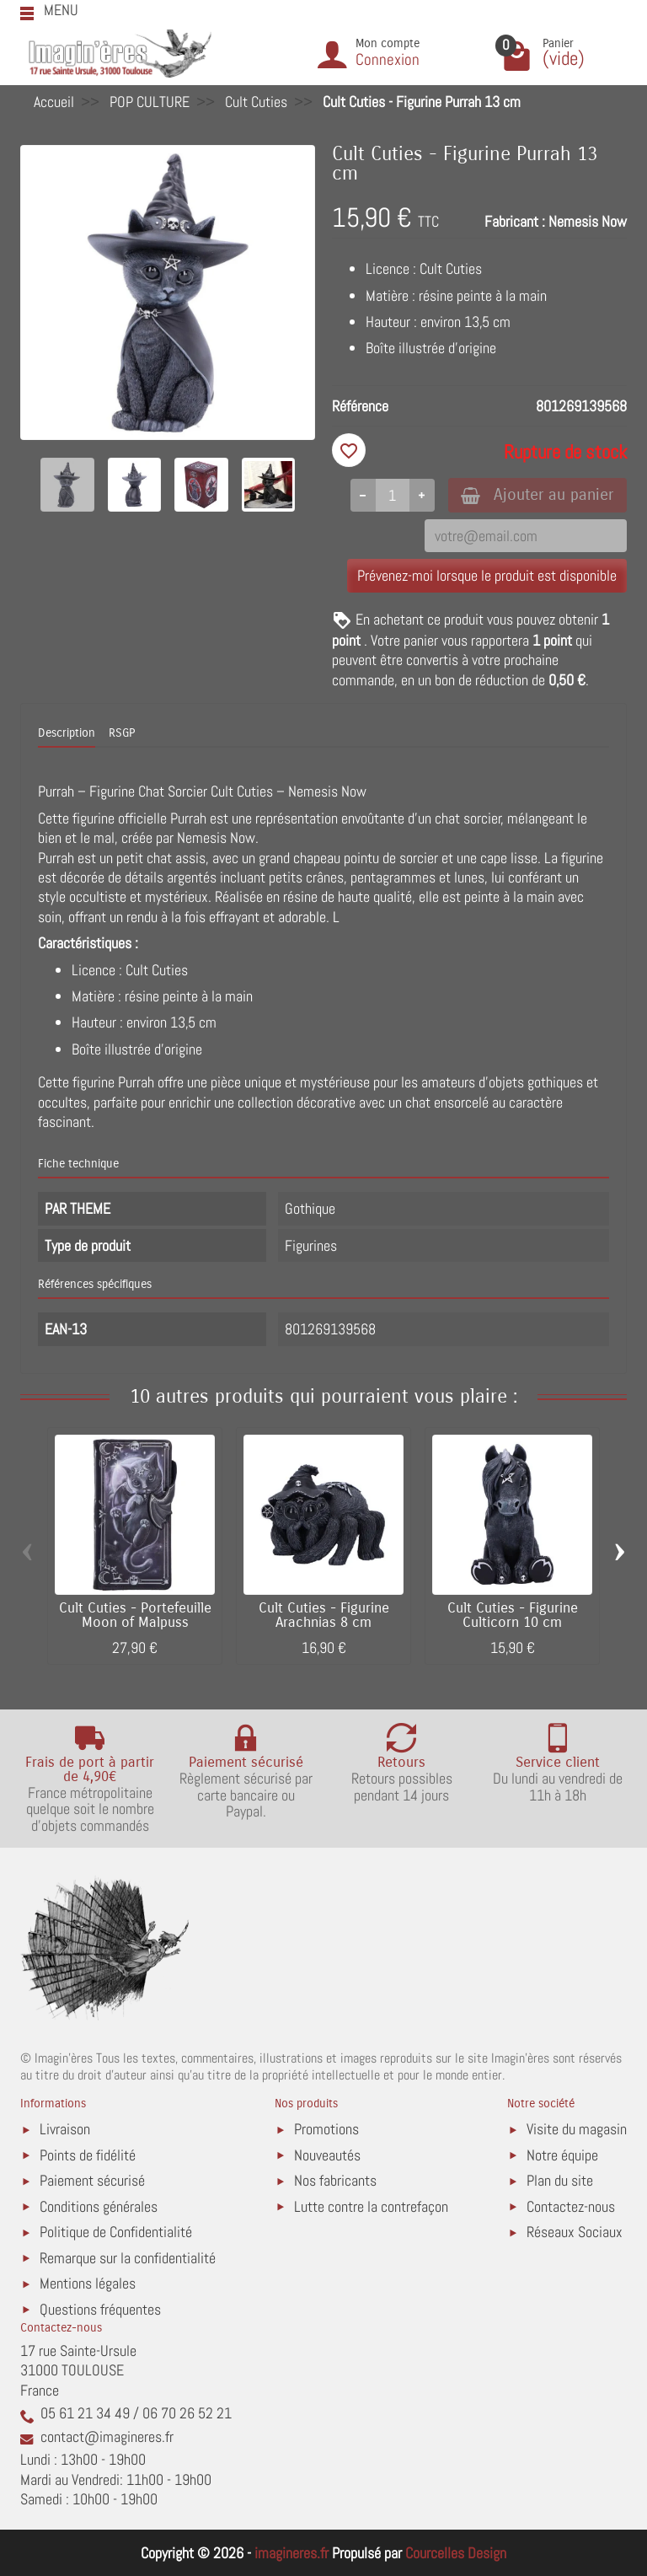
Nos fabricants (335, 2180)
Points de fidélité (88, 2155)
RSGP (122, 734)
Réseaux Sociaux (575, 2231)
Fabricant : (514, 221)
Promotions (326, 2129)
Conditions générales (99, 2206)
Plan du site (560, 2180)
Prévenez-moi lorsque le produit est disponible (487, 576)
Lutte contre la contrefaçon (371, 2206)
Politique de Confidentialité (116, 2231)
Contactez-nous (571, 2206)
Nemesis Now (587, 221)
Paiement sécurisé (92, 2180)
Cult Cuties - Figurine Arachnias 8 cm (324, 1615)
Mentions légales (88, 2283)
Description (66, 734)
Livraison (65, 2129)
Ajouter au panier (537, 494)
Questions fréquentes (100, 2309)
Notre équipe (562, 2155)
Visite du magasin (577, 2129)
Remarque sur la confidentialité (128, 2257)
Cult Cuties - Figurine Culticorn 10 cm (512, 1615)
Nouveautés (327, 2155)
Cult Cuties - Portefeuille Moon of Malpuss (135, 1615)
